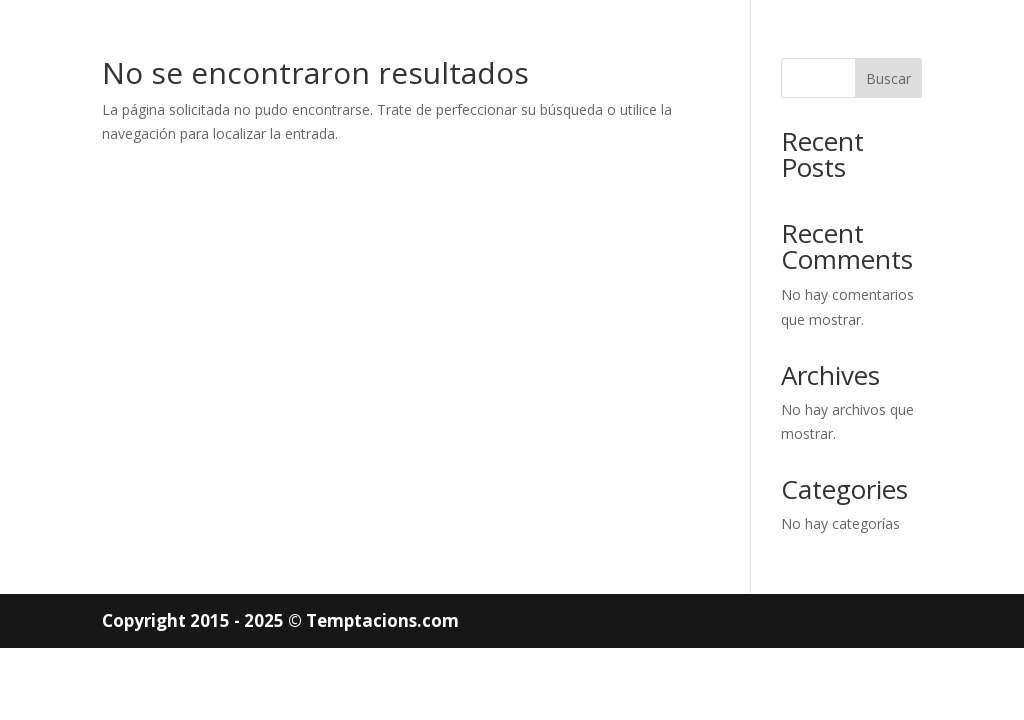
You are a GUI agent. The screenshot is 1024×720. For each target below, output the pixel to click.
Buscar (888, 78)
